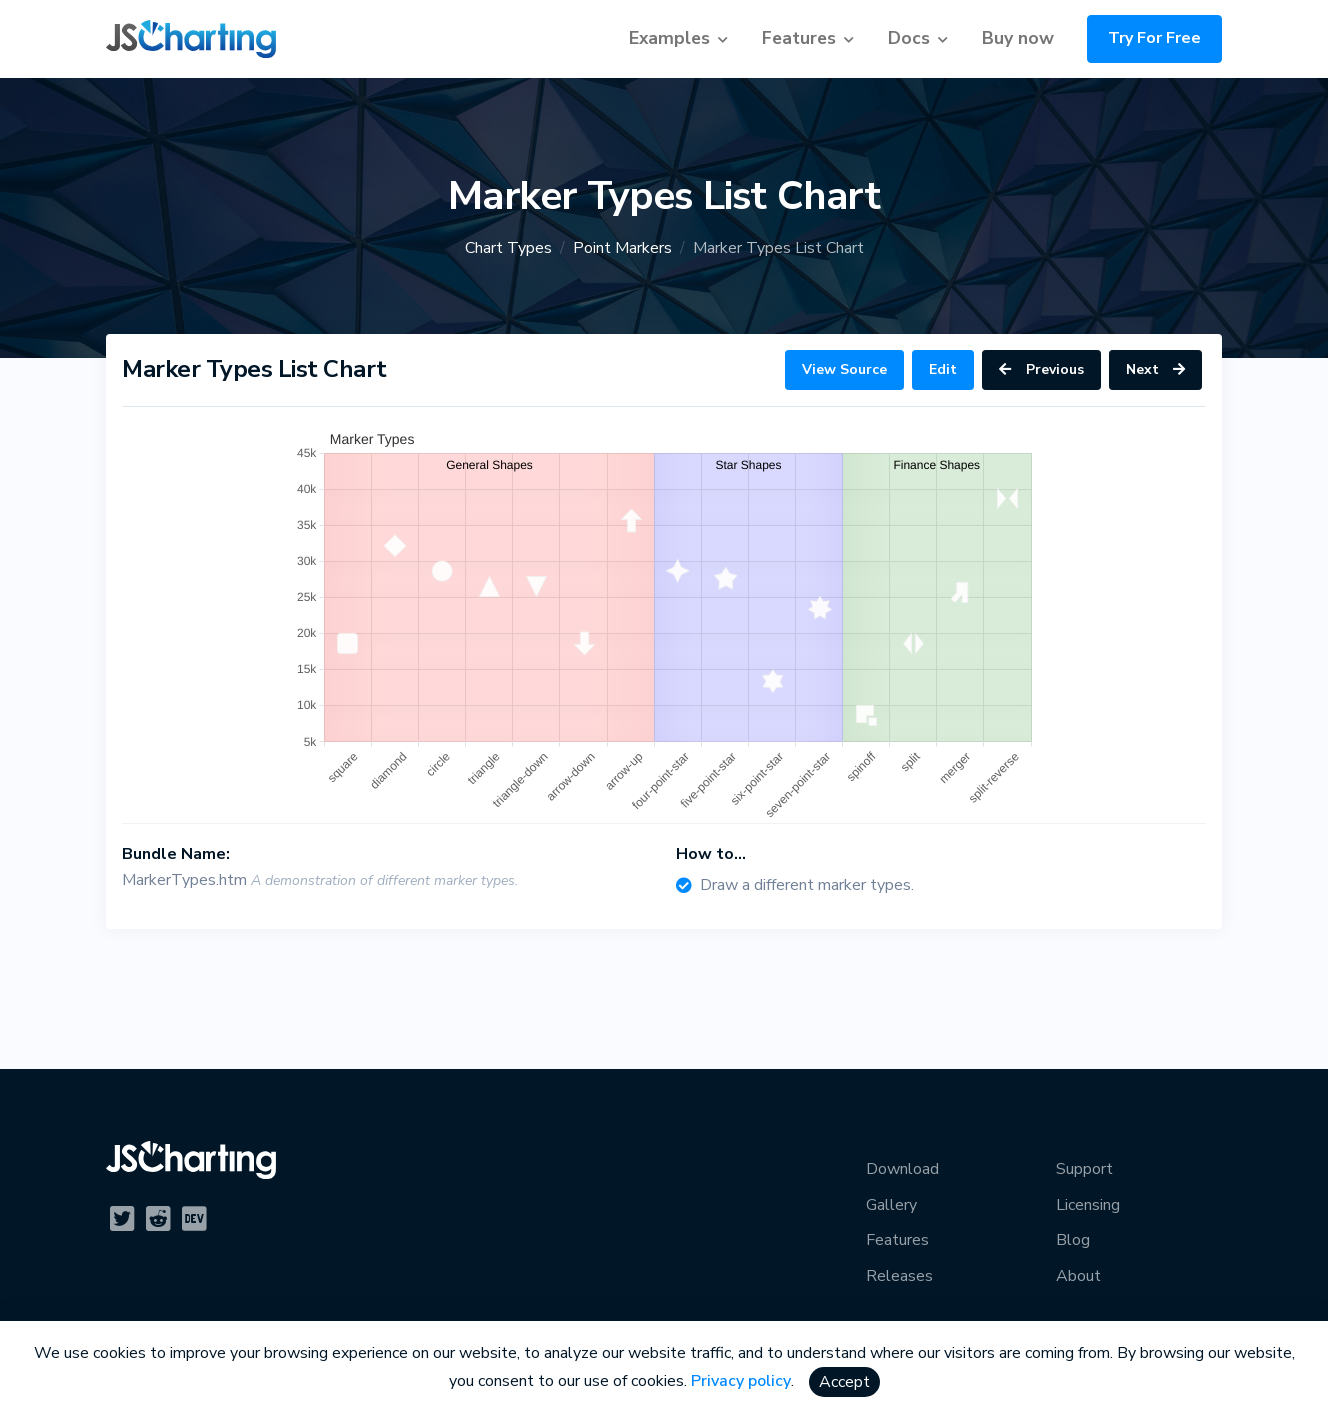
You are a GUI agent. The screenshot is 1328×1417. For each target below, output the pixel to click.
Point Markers (622, 248)
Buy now (1018, 38)
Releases (899, 1276)
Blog (1073, 1240)
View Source (844, 369)
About (1078, 1276)
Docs (909, 38)
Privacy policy (741, 1381)
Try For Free (1154, 38)
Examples (669, 38)
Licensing (1088, 1205)
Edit (943, 369)
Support (1084, 1169)
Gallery (891, 1205)
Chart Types (508, 248)
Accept (844, 1382)
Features (799, 38)
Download (902, 1169)
